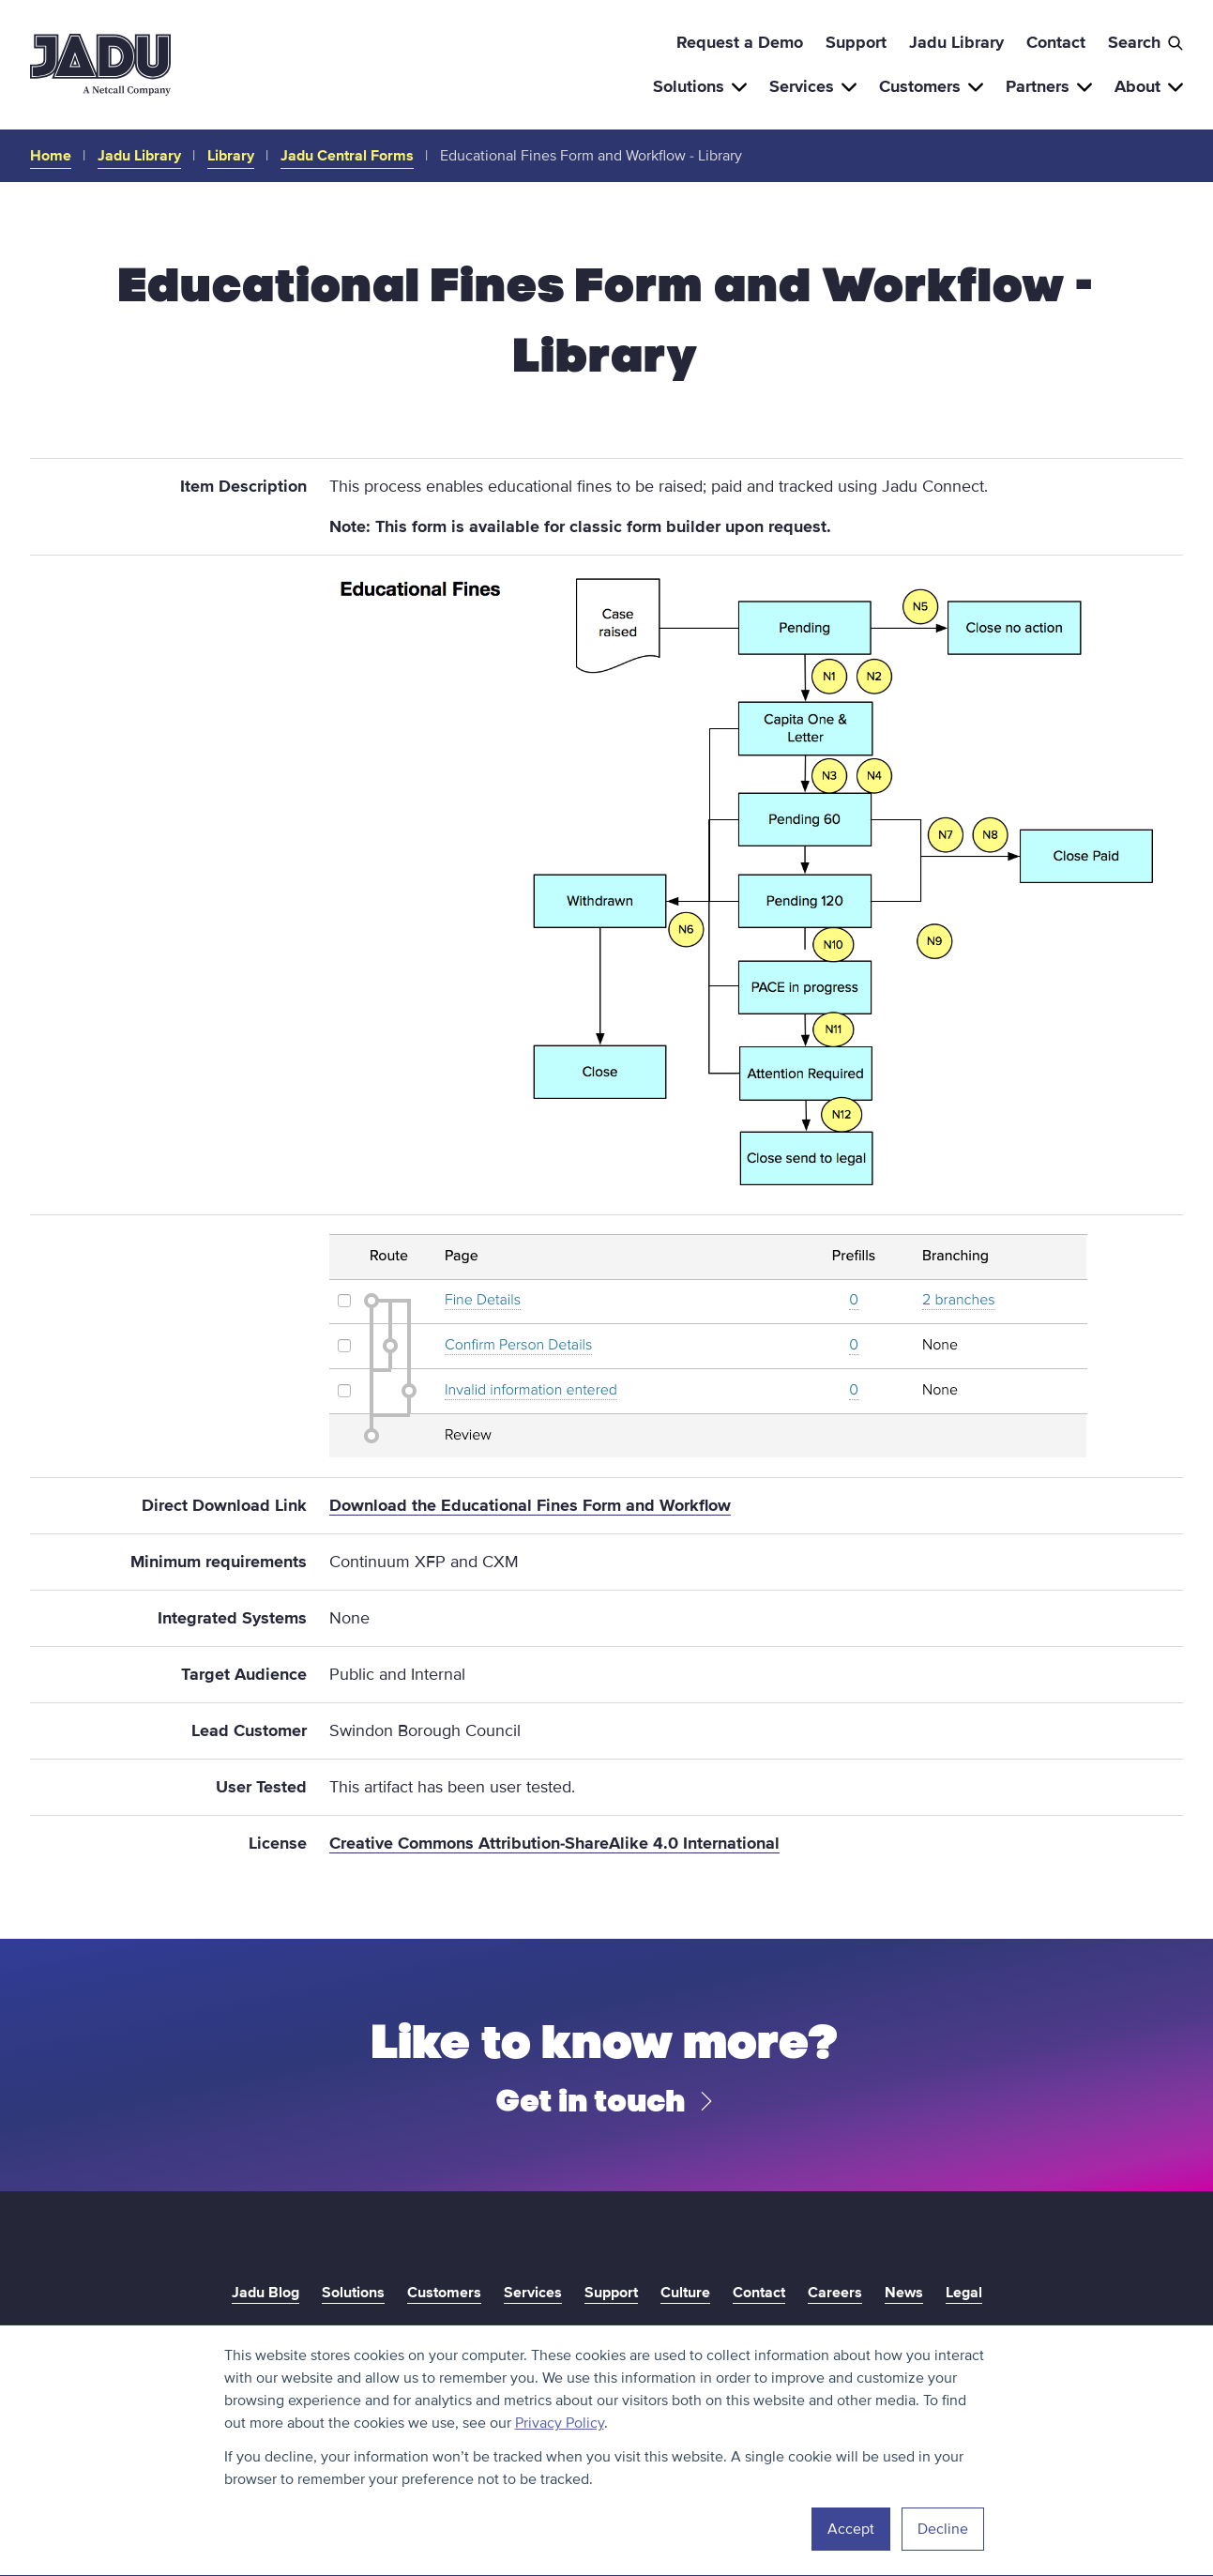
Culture (685, 2292)
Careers (835, 2292)
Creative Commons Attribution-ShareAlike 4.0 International (554, 1843)
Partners (1049, 86)
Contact (1055, 42)
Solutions (700, 86)
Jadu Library (956, 42)
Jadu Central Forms (347, 155)
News (904, 2292)
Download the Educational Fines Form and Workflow (530, 1505)
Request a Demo (739, 42)
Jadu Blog (265, 2292)
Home (50, 155)
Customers (931, 86)
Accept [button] (850, 2529)
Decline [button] (942, 2529)
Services (813, 86)
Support (856, 42)
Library (230, 155)
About (1148, 86)
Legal (964, 2292)
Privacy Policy (559, 2423)
